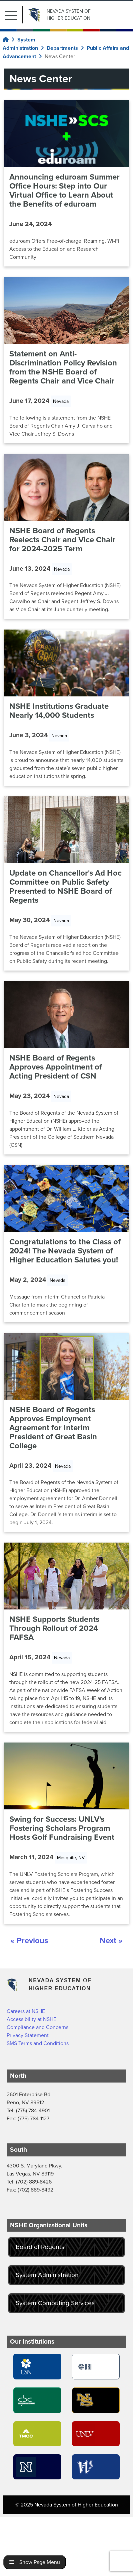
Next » (111, 1940)
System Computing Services (55, 2303)
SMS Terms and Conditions (38, 2043)
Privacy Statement (28, 2035)
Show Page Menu (34, 2562)
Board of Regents (40, 2247)
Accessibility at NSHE (31, 2019)
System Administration (47, 2275)
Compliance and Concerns (37, 2027)
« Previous (29, 1940)
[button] (14, 14)
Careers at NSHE (26, 2011)
